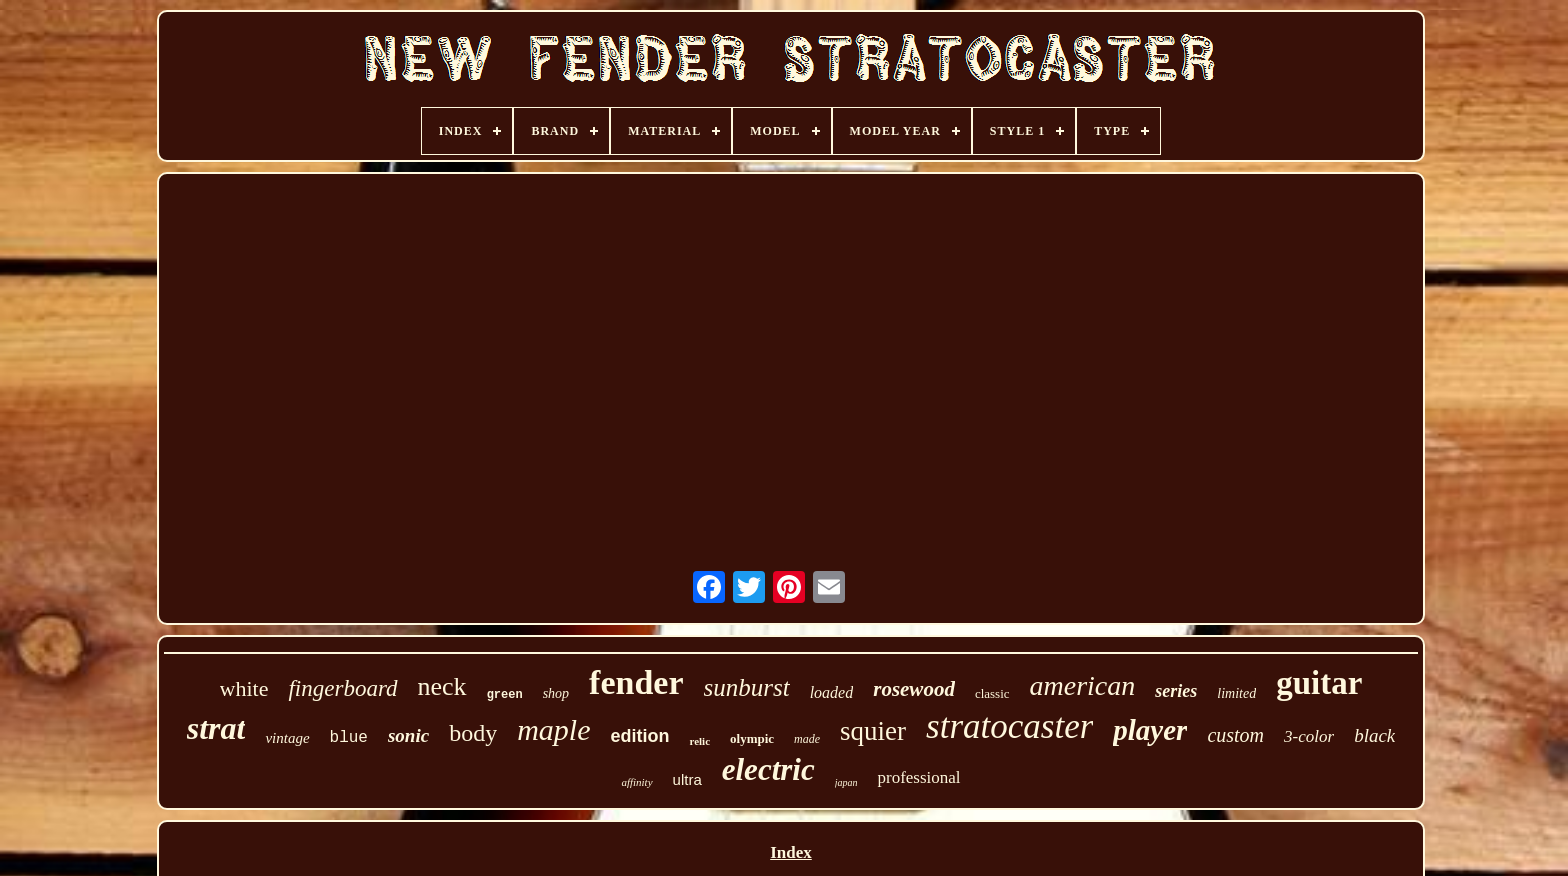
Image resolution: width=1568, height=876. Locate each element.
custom (1235, 735)
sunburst (747, 687)
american (1083, 685)
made (807, 739)
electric (768, 769)
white (244, 688)
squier (873, 731)
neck (442, 686)
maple (553, 729)
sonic (408, 735)
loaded (832, 692)
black (1374, 735)
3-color (1309, 736)
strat (216, 728)
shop (556, 693)
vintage (287, 738)
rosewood (914, 689)
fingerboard (342, 688)
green (505, 695)
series (1176, 691)
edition (639, 736)
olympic (752, 738)
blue (349, 738)
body (473, 733)
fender (636, 682)
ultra (687, 779)
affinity (636, 782)
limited (1236, 693)
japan (846, 782)
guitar (1319, 683)
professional (918, 777)
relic (699, 741)
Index (791, 852)
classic (992, 693)
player (1150, 730)
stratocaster (1009, 726)
